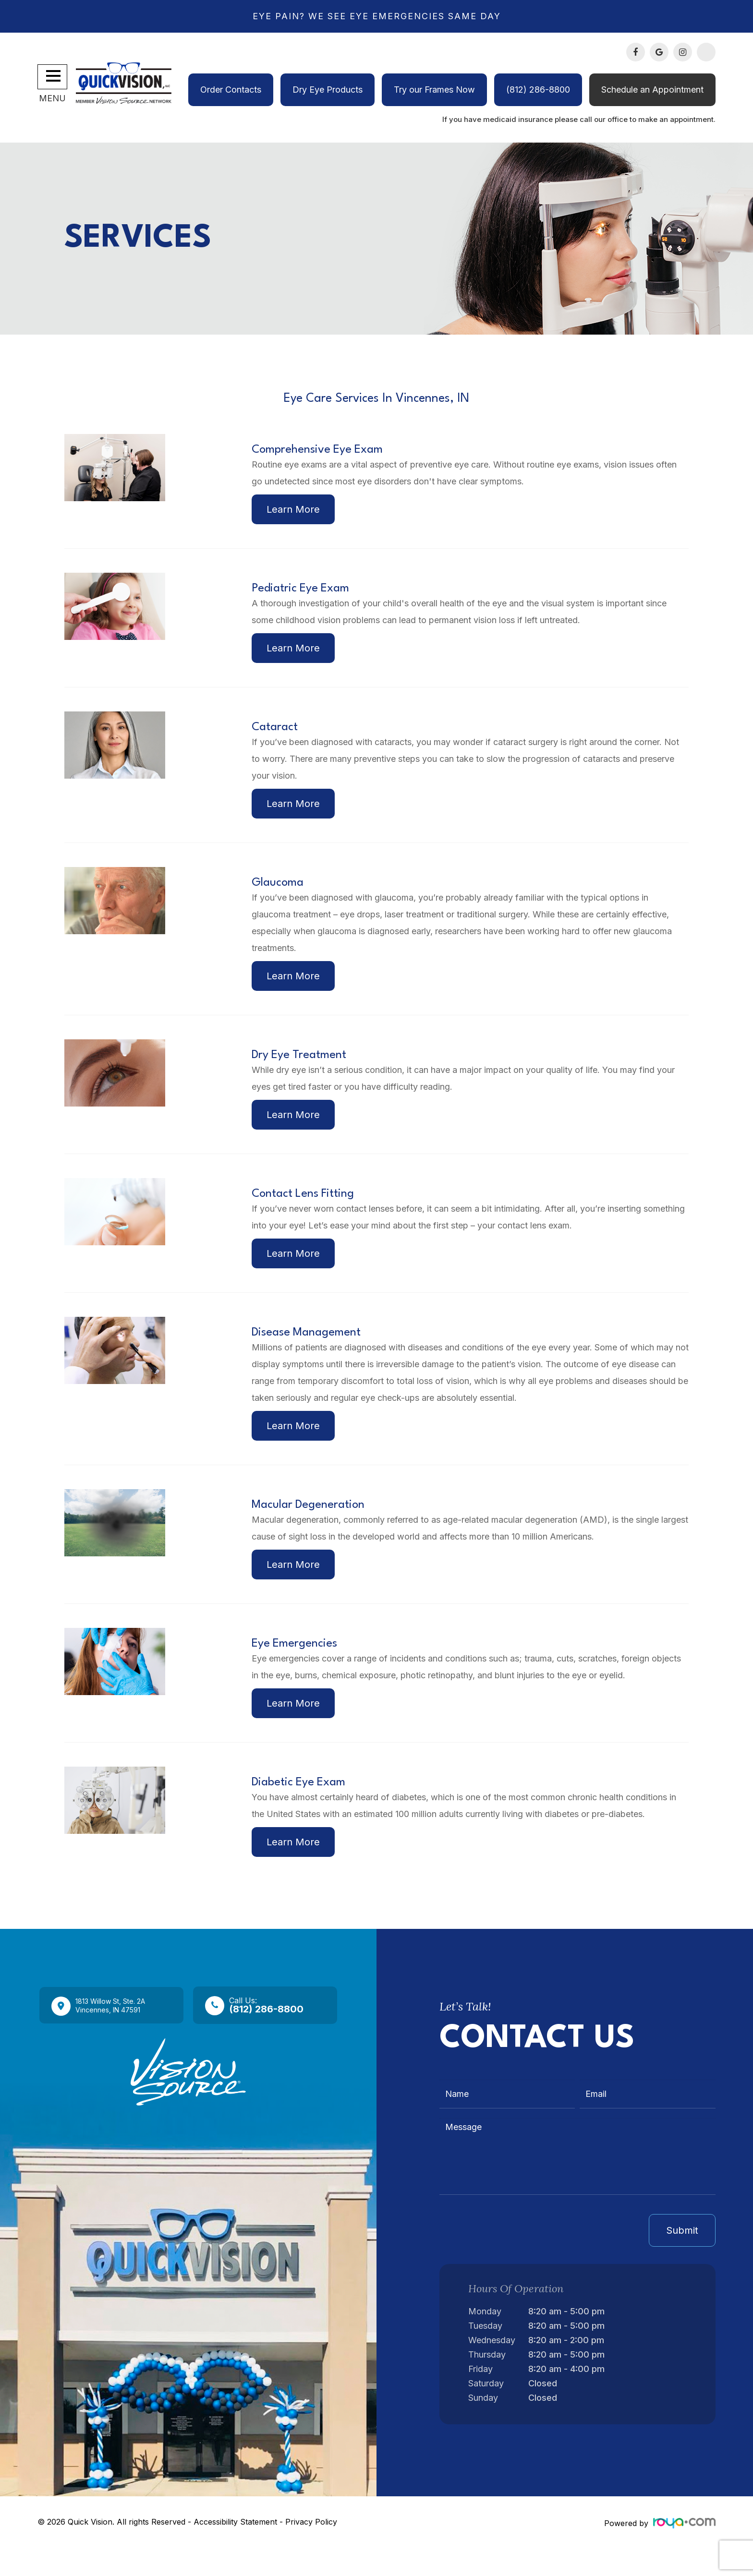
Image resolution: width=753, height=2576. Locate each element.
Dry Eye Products (327, 89)
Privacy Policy (311, 2550)
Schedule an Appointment (652, 89)
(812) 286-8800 (538, 89)
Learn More (295, 511)
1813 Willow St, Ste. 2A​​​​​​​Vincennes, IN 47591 (121, 2034)
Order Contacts (230, 89)
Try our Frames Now (434, 89)
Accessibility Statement (235, 2550)
